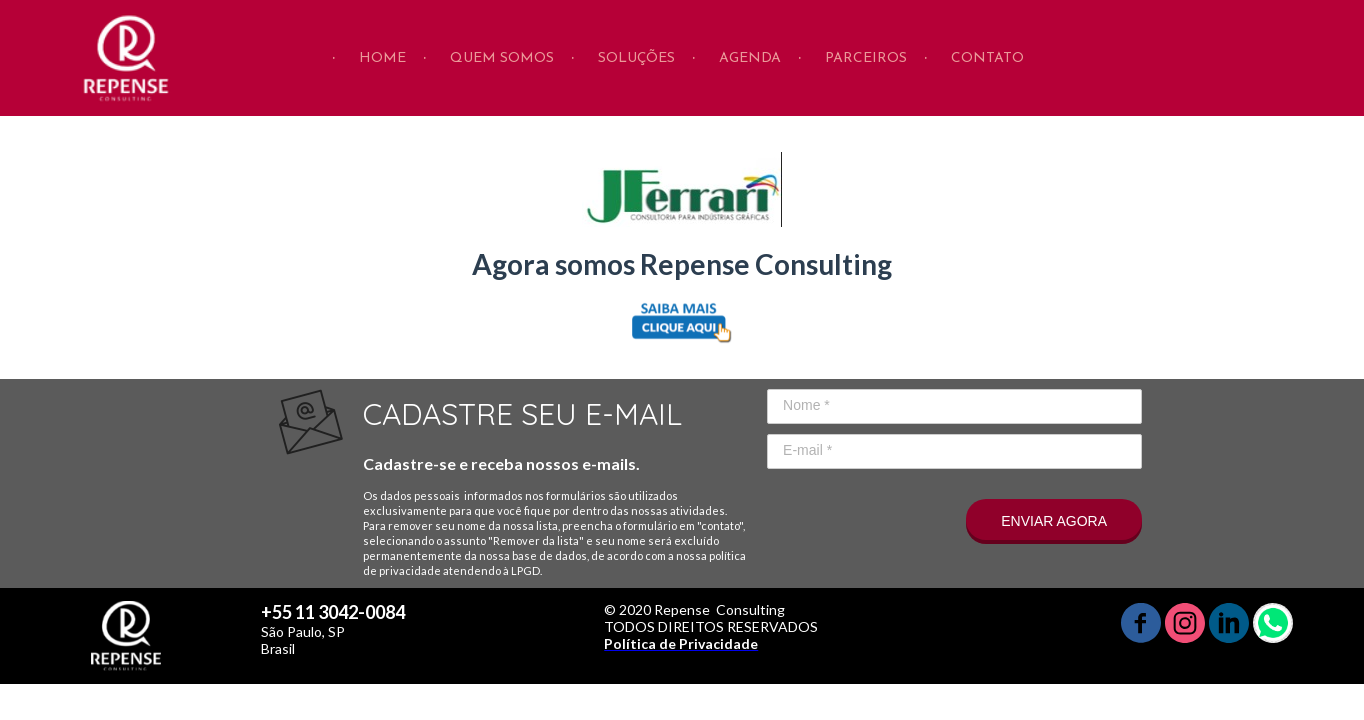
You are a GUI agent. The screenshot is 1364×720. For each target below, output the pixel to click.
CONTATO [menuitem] (987, 58)
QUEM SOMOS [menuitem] (502, 58)
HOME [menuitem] (382, 58)
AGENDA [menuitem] (750, 58)
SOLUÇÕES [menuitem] (636, 58)
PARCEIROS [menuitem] (866, 58)
